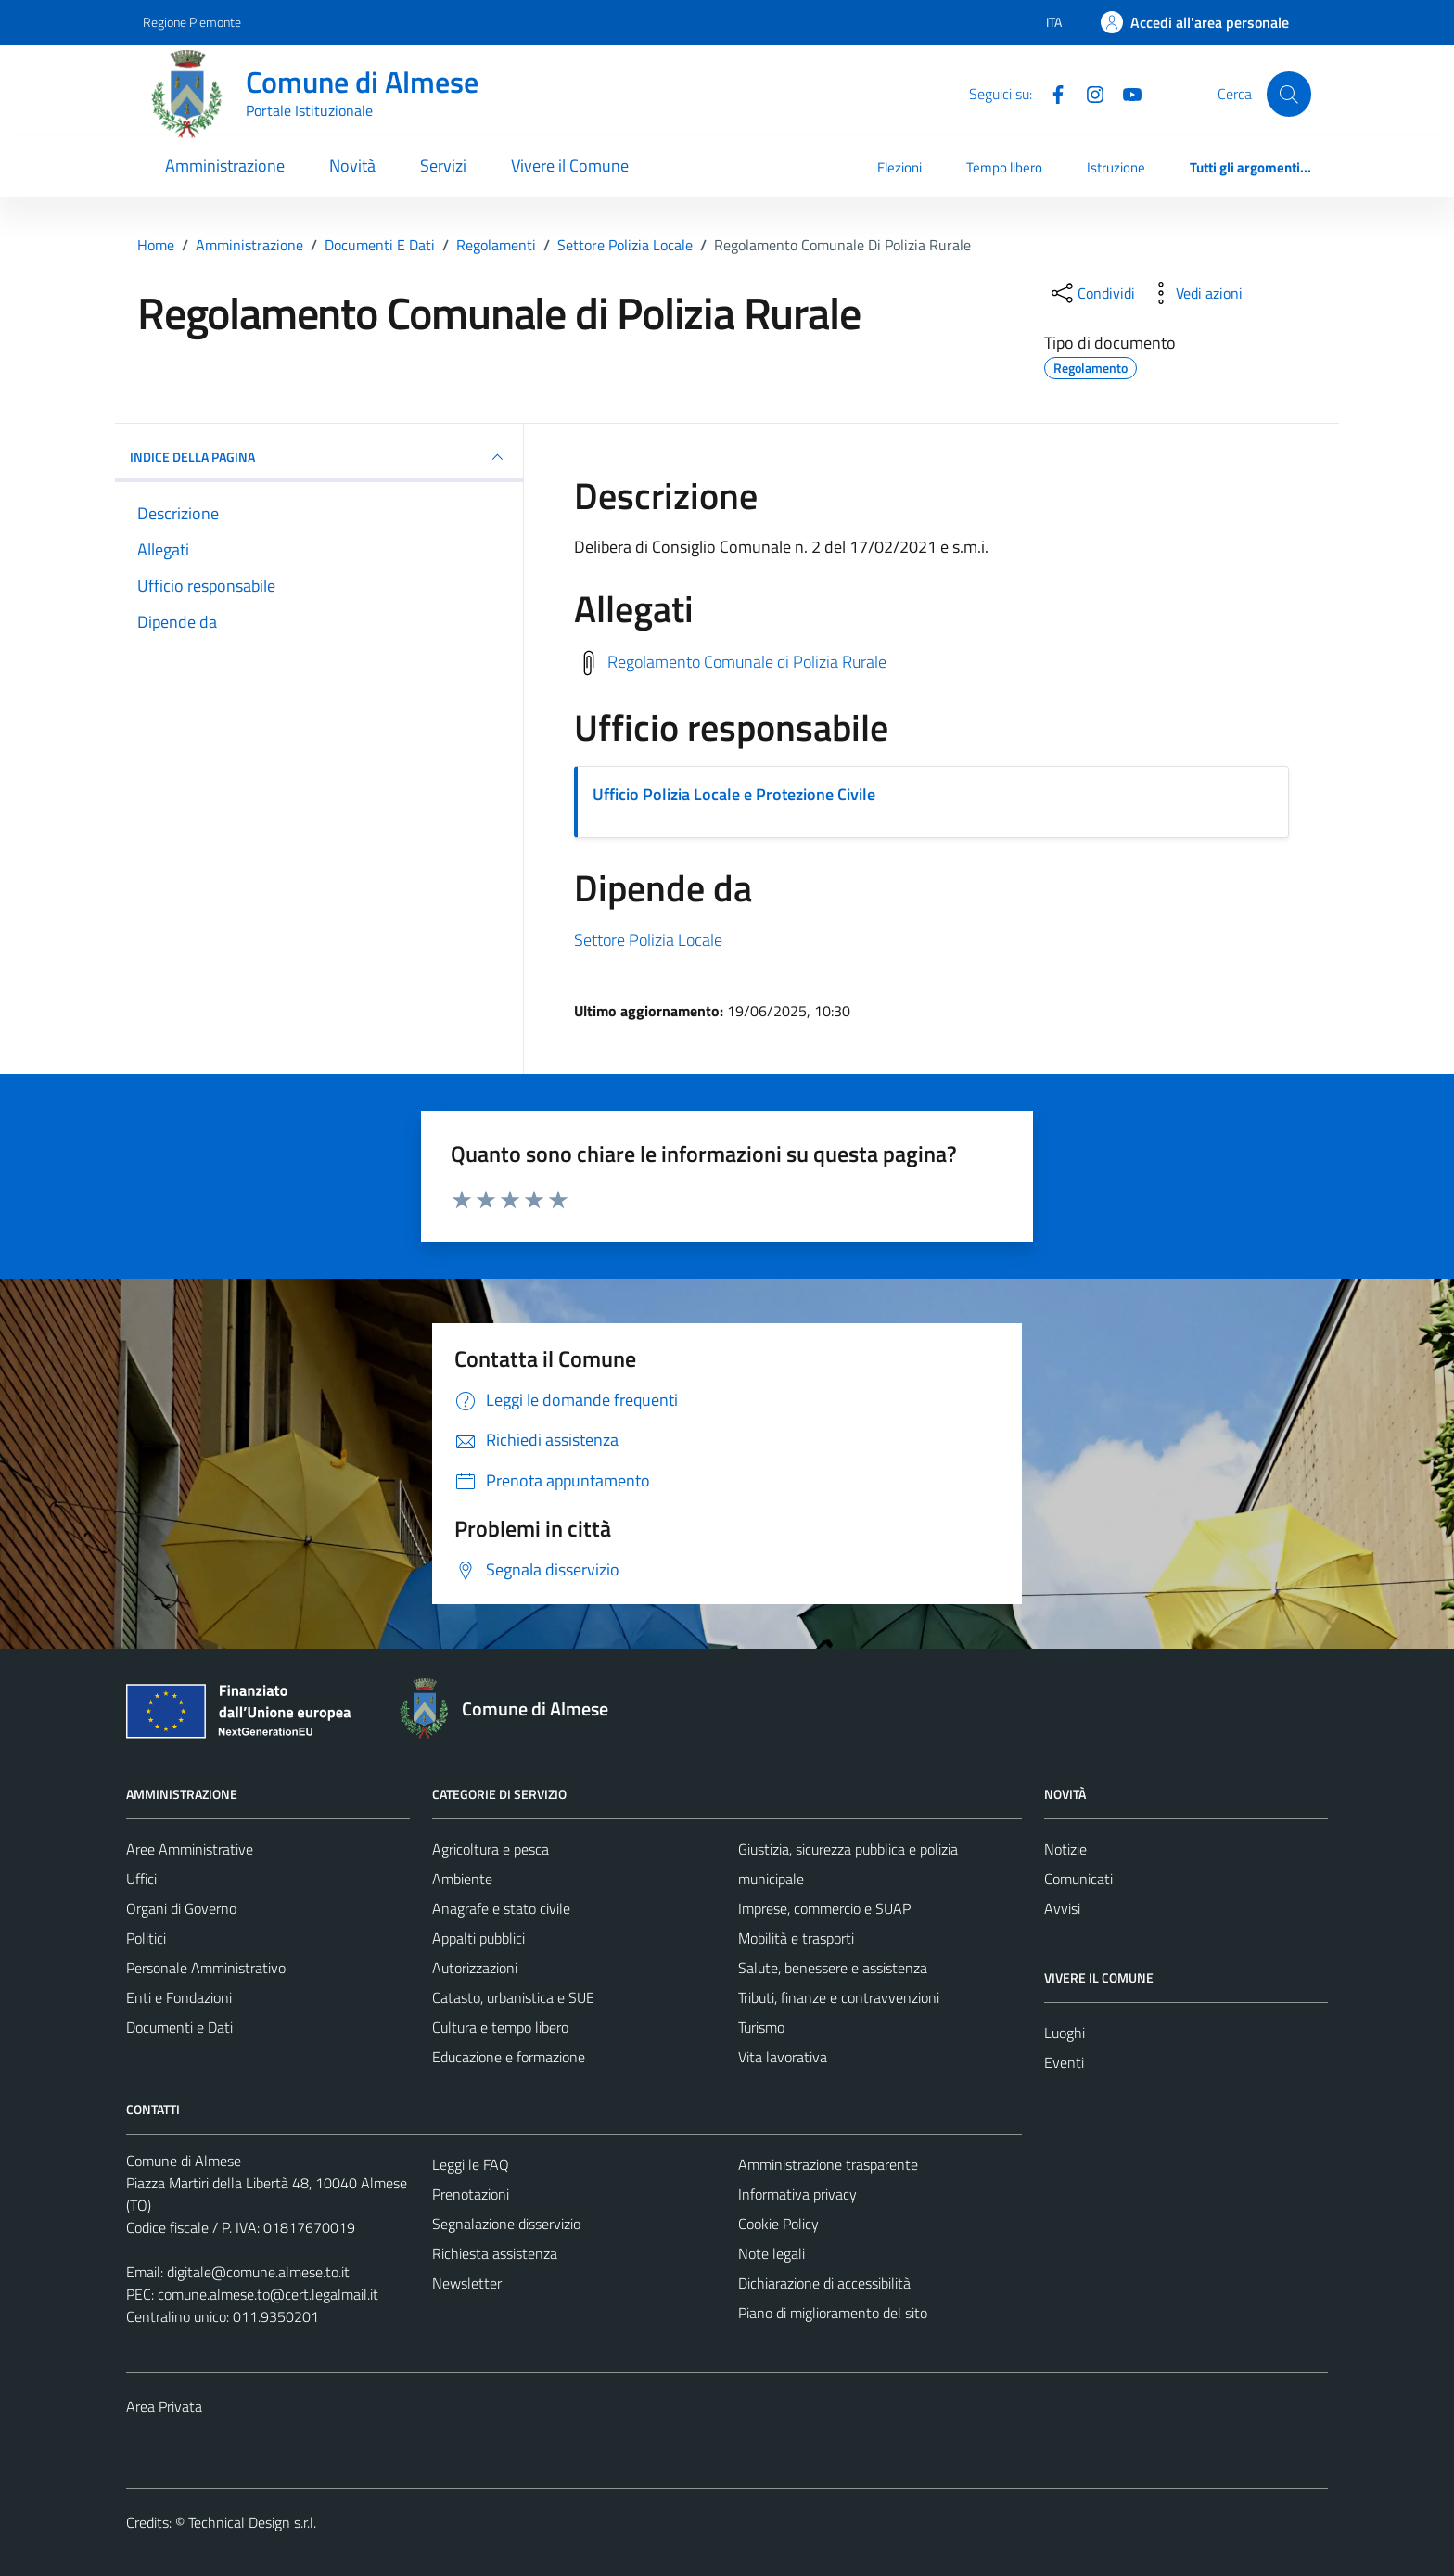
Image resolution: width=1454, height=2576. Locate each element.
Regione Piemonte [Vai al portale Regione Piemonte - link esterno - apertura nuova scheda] (192, 22)
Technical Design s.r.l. (252, 2522)
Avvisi (1062, 1908)
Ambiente (462, 1879)
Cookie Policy (778, 2224)
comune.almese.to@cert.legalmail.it (268, 2294)
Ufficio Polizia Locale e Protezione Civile (734, 794)
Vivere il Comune (570, 165)
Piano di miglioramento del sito (832, 2313)
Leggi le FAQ (470, 2164)
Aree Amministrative (189, 1849)
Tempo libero (1004, 167)
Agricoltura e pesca (490, 1849)
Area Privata (164, 2406)
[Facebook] (1050, 93)
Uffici (141, 1879)
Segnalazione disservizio (506, 2224)
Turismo (761, 2027)
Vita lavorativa (782, 2057)
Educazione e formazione (508, 2057)
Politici (146, 1938)
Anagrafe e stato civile (501, 1908)
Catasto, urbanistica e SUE (513, 1997)
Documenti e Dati (179, 2027)
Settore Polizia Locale (648, 939)
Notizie (1065, 1849)
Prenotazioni (470, 2194)
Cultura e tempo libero (500, 2027)
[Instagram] (1087, 93)
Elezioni (899, 167)
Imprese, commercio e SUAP (824, 1908)
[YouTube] (1124, 93)
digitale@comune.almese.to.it (258, 2272)
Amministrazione (225, 165)
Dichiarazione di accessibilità (824, 2283)
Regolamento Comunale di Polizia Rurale (746, 660)
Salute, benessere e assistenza (832, 1968)
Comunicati (1078, 1879)
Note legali (771, 2253)
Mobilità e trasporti (796, 1938)
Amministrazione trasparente (828, 2164)
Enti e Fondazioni (179, 1997)
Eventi (1064, 2062)
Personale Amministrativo (206, 1968)
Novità (352, 165)
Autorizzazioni (474, 1968)
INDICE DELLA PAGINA (319, 457)
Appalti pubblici (478, 1938)
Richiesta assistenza (494, 2253)
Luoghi (1064, 2032)
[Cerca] (1289, 93)
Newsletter (467, 2283)
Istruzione (1116, 167)
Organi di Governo (181, 1908)
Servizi (443, 165)
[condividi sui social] (1091, 293)
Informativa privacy (797, 2194)
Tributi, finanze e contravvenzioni (838, 1997)
